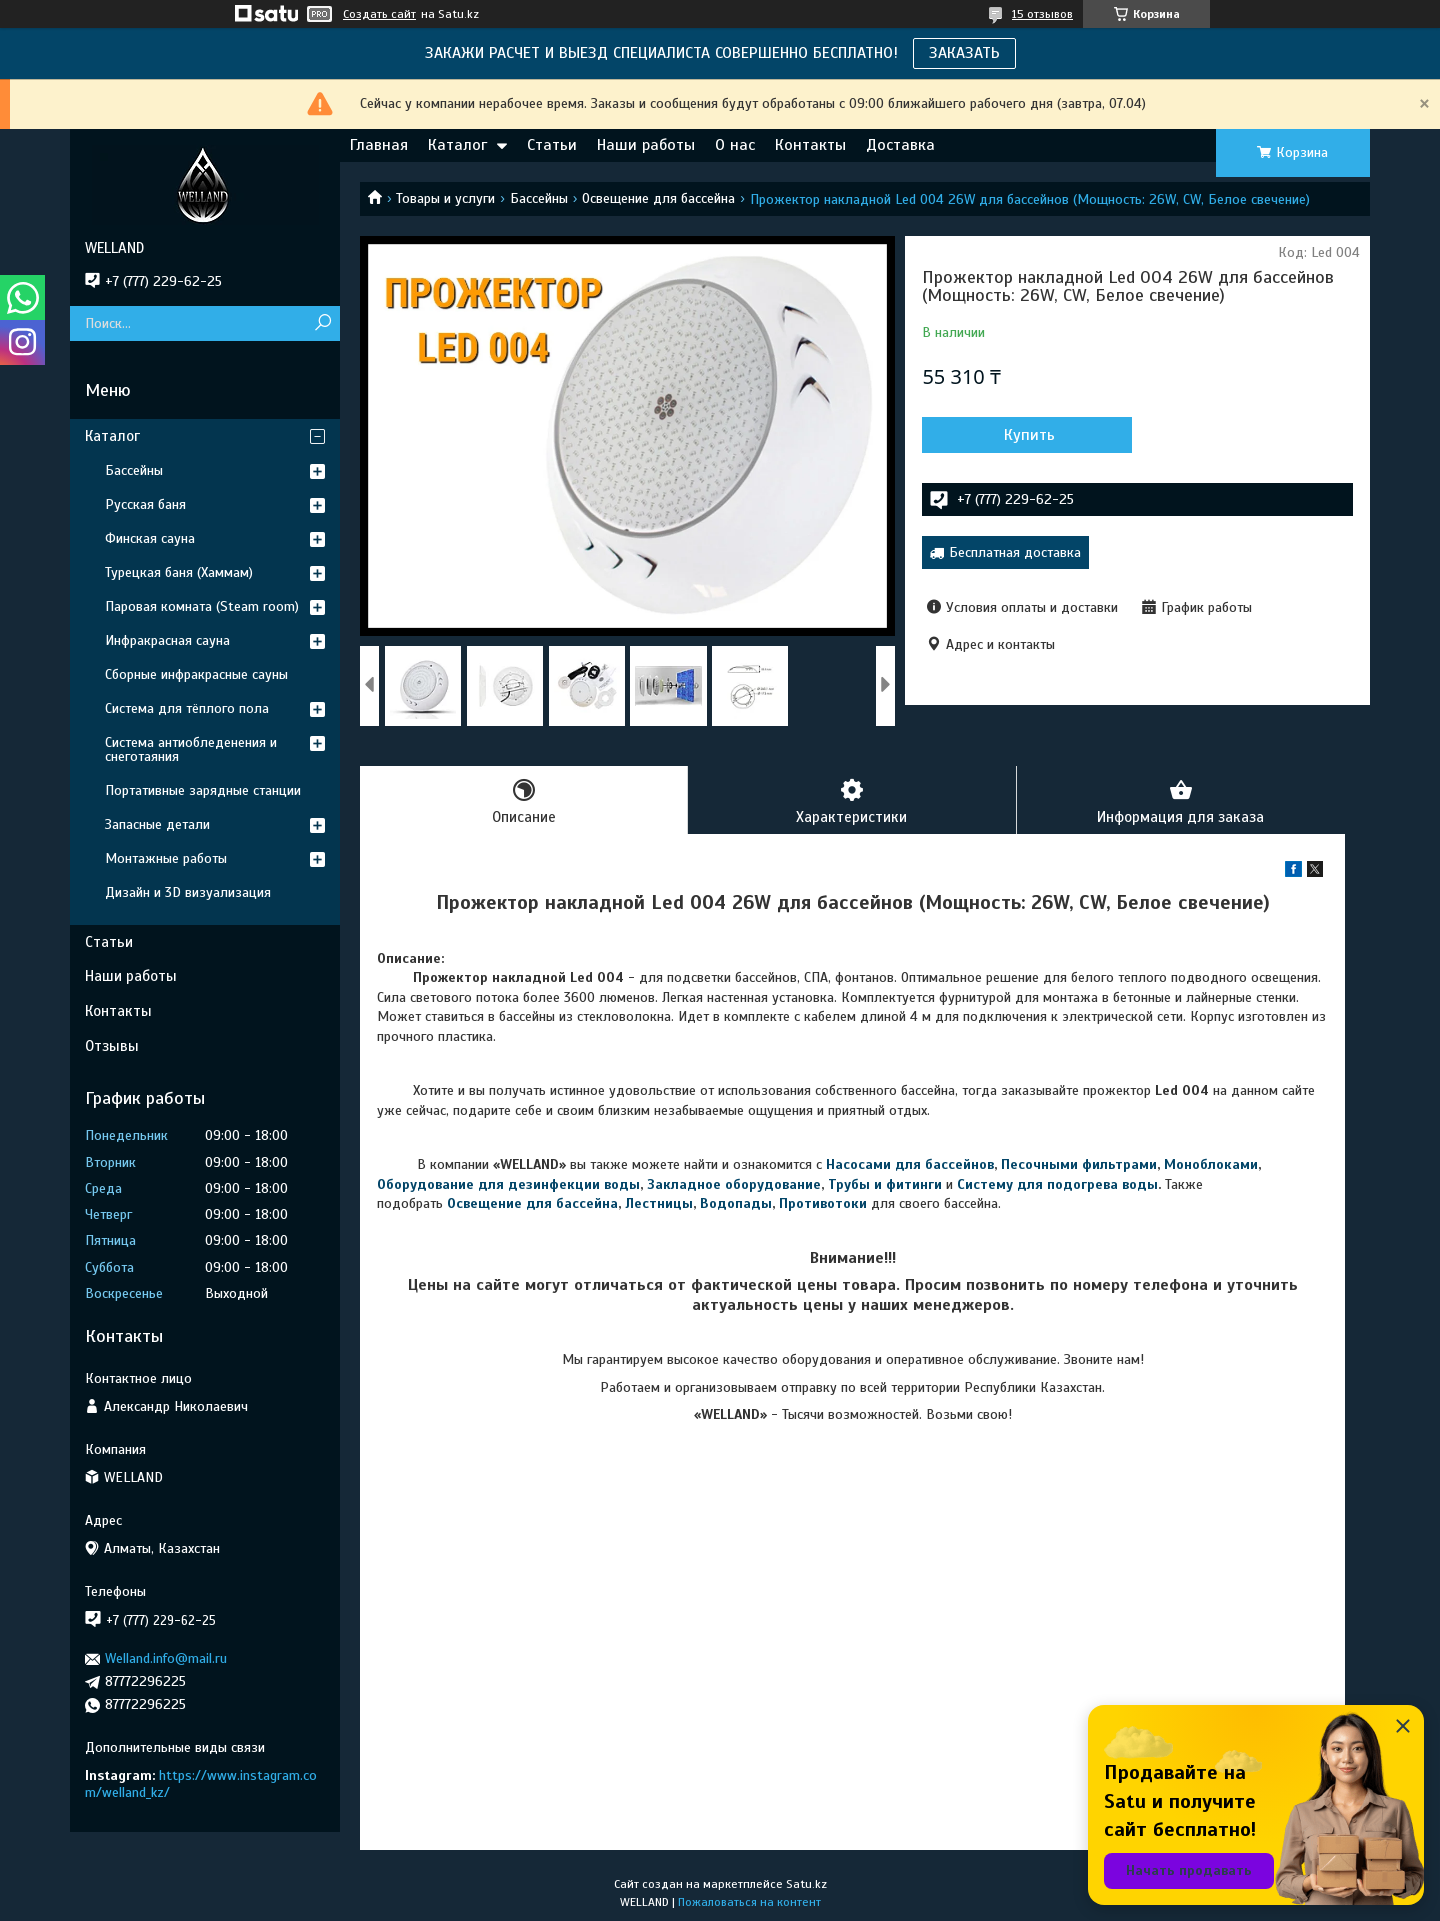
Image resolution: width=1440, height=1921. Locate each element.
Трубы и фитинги (885, 1184)
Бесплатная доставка (1015, 552)
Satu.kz (806, 1884)
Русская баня (145, 504)
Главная (379, 145)
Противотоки (823, 1203)
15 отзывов (1042, 14)
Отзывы (112, 1046)
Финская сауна (150, 538)
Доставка (900, 145)
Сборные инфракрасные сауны (196, 674)
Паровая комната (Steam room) (202, 606)
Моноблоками (1211, 1164)
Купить (1029, 435)
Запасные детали (157, 824)
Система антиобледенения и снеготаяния (191, 749)
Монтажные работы (166, 858)
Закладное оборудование (734, 1184)
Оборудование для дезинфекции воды (508, 1184)
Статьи (552, 145)
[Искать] (322, 323)
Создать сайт (379, 14)
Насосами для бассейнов (910, 1164)
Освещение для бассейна (658, 198)
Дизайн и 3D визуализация (188, 892)
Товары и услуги (445, 198)
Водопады (736, 1203)
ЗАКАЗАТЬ (964, 53)
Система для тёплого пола (187, 708)
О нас (735, 145)
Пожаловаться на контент (749, 1902)
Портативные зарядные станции (203, 790)
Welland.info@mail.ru (166, 1658)
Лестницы (659, 1203)
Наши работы (646, 145)
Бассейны (539, 198)
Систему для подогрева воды (1057, 1184)
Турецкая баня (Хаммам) (179, 572)
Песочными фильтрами (1079, 1164)
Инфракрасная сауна (167, 640)
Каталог (457, 145)
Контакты (810, 145)
